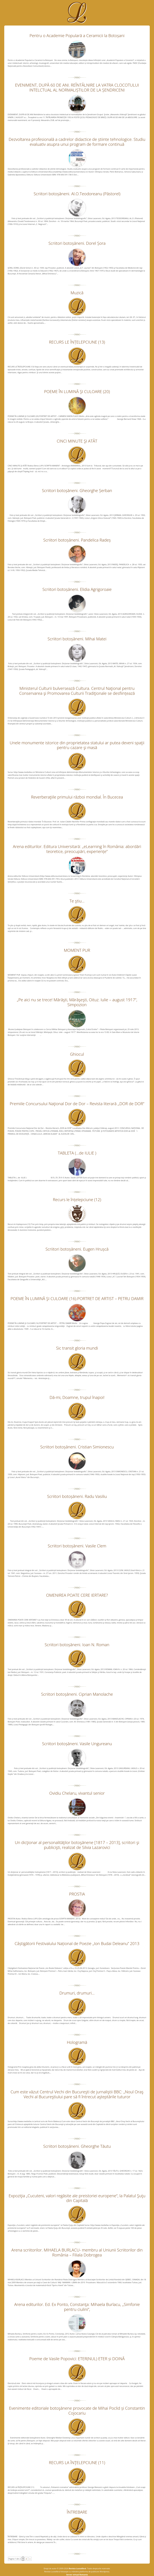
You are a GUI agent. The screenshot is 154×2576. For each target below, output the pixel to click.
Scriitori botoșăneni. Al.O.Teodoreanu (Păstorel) (77, 193)
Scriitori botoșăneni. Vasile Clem (77, 1546)
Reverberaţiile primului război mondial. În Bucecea (77, 797)
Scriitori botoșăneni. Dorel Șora (77, 243)
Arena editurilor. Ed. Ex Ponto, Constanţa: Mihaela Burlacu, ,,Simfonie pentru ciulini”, (77, 2306)
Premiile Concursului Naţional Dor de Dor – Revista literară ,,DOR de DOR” (77, 1103)
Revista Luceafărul (77, 2568)
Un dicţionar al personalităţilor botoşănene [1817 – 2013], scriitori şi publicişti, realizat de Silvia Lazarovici (77, 1845)
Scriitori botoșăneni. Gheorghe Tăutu (77, 2146)
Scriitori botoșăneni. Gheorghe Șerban (77, 490)
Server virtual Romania (77, 2574)
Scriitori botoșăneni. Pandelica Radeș (77, 540)
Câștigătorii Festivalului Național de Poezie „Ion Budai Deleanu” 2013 (77, 1943)
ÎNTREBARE (77, 2512)
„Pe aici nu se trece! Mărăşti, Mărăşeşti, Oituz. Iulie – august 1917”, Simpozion (77, 1002)
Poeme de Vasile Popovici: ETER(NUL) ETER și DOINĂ (77, 2358)
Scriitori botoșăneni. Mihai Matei (77, 639)
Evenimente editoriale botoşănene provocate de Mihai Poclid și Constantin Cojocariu (77, 2410)
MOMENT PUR (77, 950)
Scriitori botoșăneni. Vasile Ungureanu (77, 1743)
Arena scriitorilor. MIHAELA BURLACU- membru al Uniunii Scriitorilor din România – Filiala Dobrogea (77, 2252)
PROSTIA (77, 1894)
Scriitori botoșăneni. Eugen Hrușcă (77, 1249)
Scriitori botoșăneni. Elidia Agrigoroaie (77, 589)
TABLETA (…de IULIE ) (77, 1153)
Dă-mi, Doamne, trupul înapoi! (77, 1397)
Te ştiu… (77, 901)
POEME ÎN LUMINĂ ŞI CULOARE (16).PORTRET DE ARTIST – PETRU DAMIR (77, 1298)
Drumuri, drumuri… (77, 1993)
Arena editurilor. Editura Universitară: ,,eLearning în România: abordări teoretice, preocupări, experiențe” (77, 849)
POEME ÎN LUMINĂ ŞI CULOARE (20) (77, 391)
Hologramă (77, 2042)
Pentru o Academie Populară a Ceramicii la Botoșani (77, 35)
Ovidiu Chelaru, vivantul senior (77, 1793)
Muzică (77, 292)
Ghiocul (77, 1054)
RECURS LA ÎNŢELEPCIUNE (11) (77, 2462)
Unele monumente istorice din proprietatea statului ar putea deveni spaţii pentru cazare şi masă (77, 745)
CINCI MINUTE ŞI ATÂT (77, 441)
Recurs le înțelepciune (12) (77, 1199)
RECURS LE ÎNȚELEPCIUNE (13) (77, 342)
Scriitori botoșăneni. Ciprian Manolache (77, 1694)
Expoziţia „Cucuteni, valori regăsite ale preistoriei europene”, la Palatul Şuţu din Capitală (77, 2198)
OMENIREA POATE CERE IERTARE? (77, 1595)
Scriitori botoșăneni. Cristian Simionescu (77, 1447)
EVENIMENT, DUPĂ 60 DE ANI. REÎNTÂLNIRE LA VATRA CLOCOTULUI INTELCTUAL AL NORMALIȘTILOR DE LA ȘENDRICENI (77, 87)
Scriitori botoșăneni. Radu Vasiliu (77, 1496)
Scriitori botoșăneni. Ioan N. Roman (77, 1644)
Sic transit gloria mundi (77, 1348)
